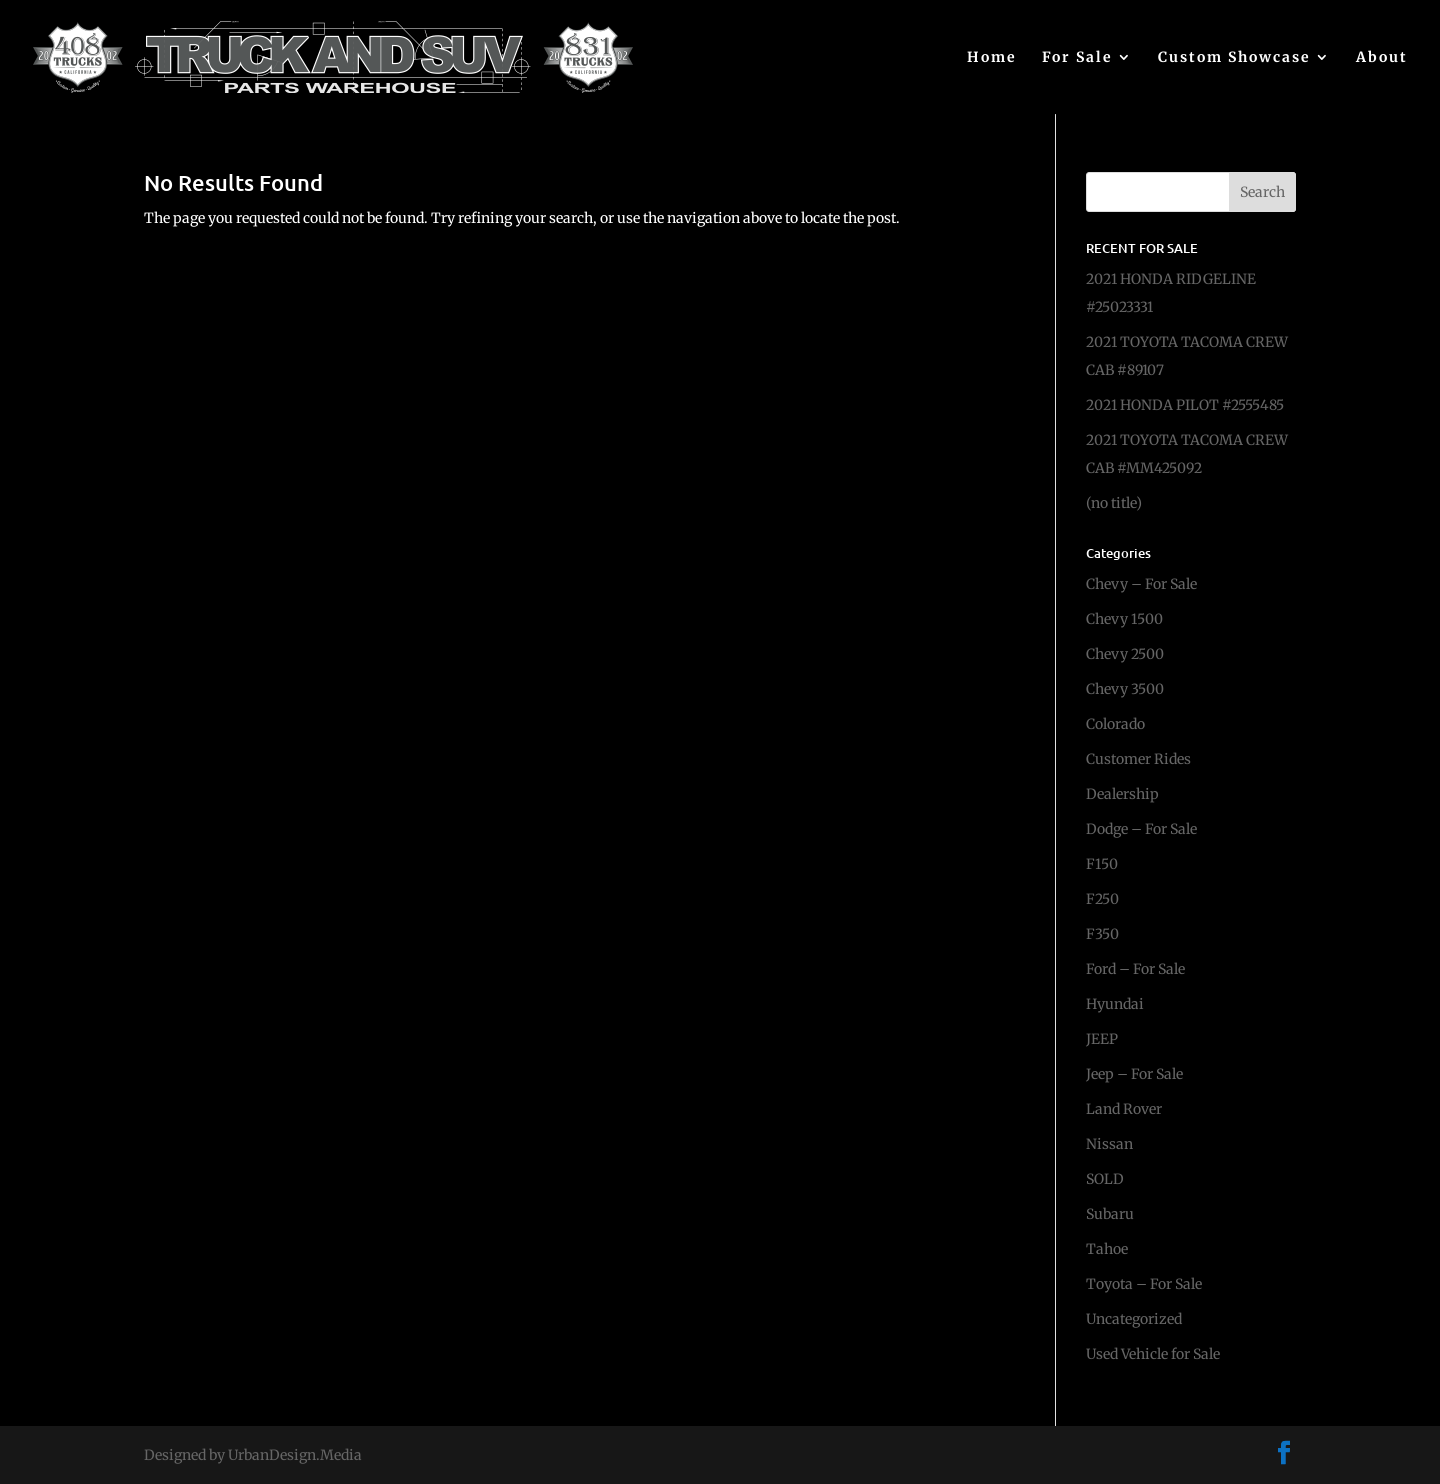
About (1382, 58)
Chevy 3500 (1125, 689)
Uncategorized (1134, 1319)
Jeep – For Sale (1134, 1074)
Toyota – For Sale (1144, 1284)
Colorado (1115, 724)
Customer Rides (1138, 759)
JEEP (1102, 1039)
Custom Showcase (1234, 58)
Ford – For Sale (1135, 969)
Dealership (1122, 794)
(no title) (1114, 503)
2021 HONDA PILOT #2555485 (1185, 405)
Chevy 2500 (1125, 654)
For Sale (1077, 58)
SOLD (1105, 1179)
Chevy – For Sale (1141, 584)
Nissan (1109, 1144)
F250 (1102, 899)
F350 (1102, 934)
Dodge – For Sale (1141, 829)
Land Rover (1124, 1109)
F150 (1102, 864)
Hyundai (1115, 1004)
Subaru (1110, 1214)
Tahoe (1107, 1249)
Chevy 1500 (1124, 619)
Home (992, 58)
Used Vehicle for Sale (1153, 1354)
